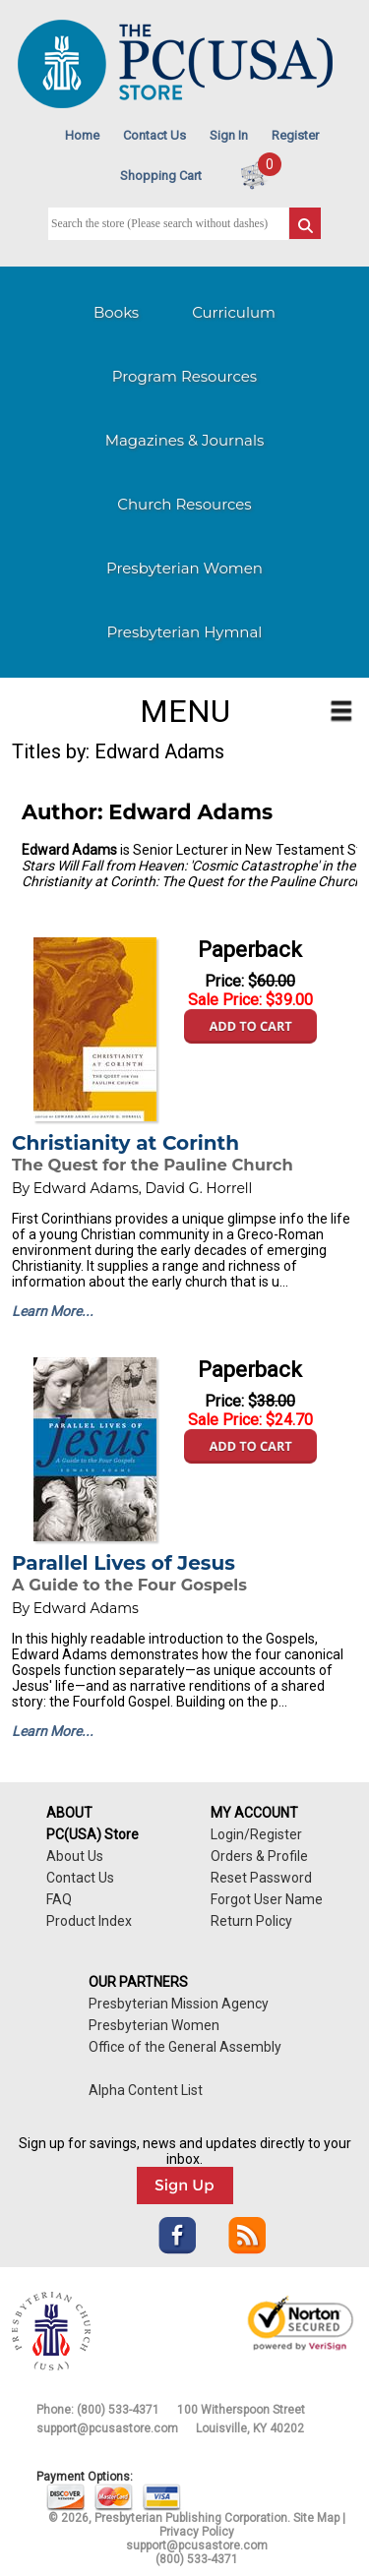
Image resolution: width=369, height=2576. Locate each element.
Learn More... (52, 1311)
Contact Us (154, 135)
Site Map (316, 2518)
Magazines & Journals (185, 440)
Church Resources (184, 504)
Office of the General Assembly (185, 2047)
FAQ (59, 1899)
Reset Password (261, 1878)
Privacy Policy (196, 2532)
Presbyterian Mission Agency (179, 2003)
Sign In (229, 135)
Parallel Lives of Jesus (123, 1563)
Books (116, 312)
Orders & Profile (259, 1856)
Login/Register (256, 1834)
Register (295, 135)
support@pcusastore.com (107, 2428)
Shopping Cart (161, 175)
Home (82, 135)
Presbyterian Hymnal (185, 632)
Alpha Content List (146, 2090)
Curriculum (234, 312)
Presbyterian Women (184, 568)
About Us (74, 1856)
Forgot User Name (267, 1899)
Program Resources (184, 376)
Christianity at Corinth (125, 1143)
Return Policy (251, 1921)
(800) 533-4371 (118, 2410)
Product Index (89, 1921)
